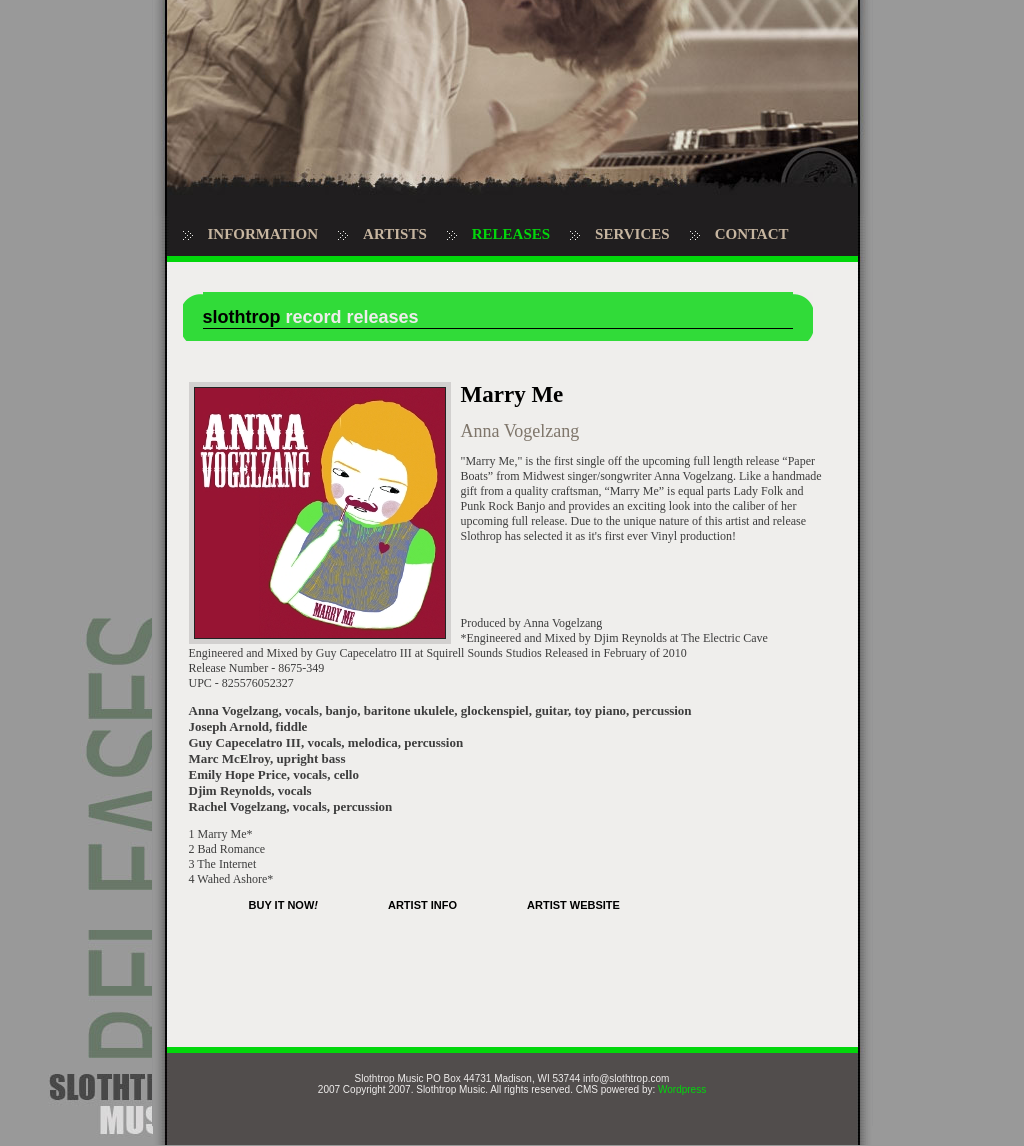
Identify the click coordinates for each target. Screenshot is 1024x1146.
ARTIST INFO (422, 905)
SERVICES (632, 234)
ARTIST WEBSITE (573, 905)
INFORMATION (263, 234)
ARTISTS (395, 234)
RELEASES (511, 234)
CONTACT (752, 234)
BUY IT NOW (283, 905)
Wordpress (682, 1089)
